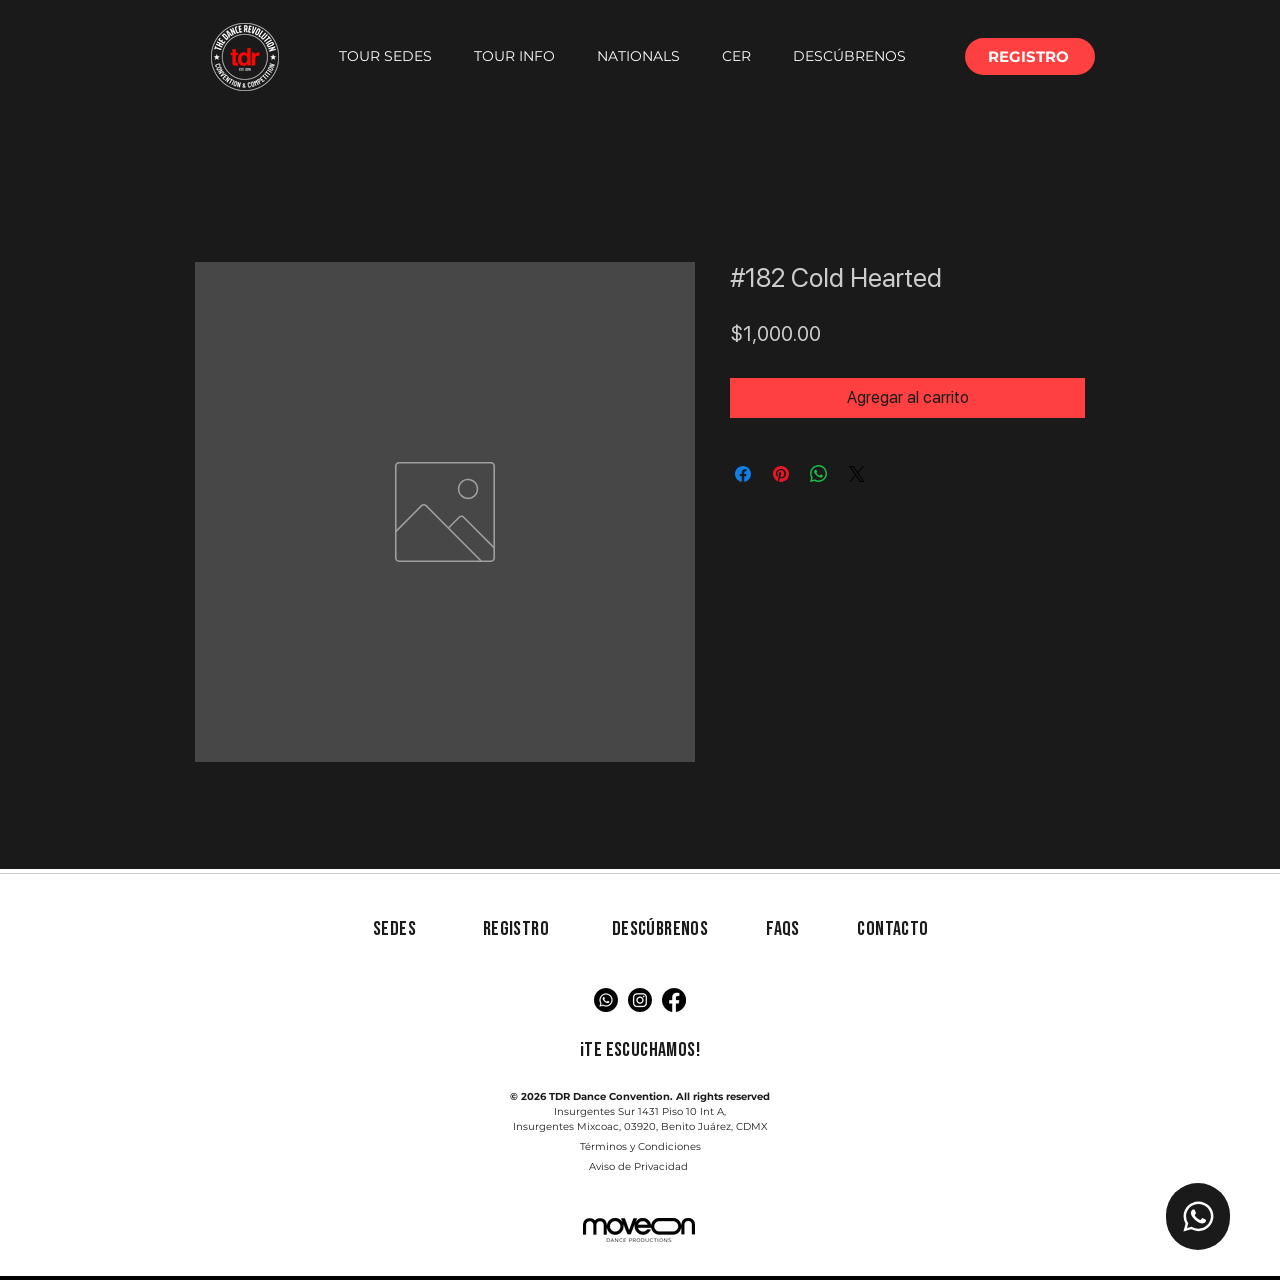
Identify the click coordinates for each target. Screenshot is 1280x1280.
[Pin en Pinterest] (781, 474)
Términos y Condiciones (640, 1146)
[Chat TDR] (1198, 1216)
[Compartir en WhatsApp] (819, 474)
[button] (385, 56)
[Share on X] (857, 474)
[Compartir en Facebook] (743, 474)
